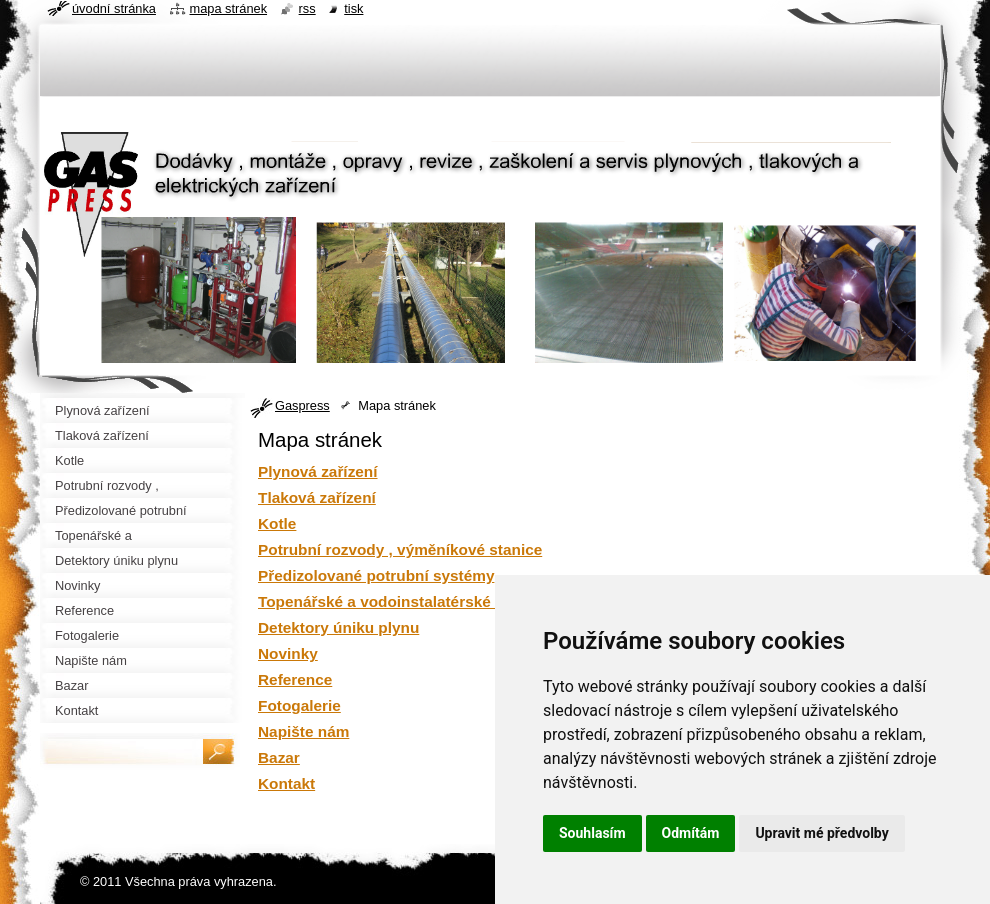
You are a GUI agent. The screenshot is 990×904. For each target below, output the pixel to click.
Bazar (279, 757)
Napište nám (303, 731)
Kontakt (286, 783)
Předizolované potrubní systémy (376, 575)
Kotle (277, 523)
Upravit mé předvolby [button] (821, 833)
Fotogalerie (299, 705)
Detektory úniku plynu (338, 627)
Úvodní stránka (114, 8)
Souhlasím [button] (592, 833)
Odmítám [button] (691, 833)
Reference (295, 679)
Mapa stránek (229, 8)
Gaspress (302, 405)
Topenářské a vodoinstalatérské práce (397, 601)
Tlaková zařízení (317, 497)
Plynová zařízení (318, 471)
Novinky (288, 653)
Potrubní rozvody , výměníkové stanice (400, 549)
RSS (307, 8)
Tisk (353, 8)
